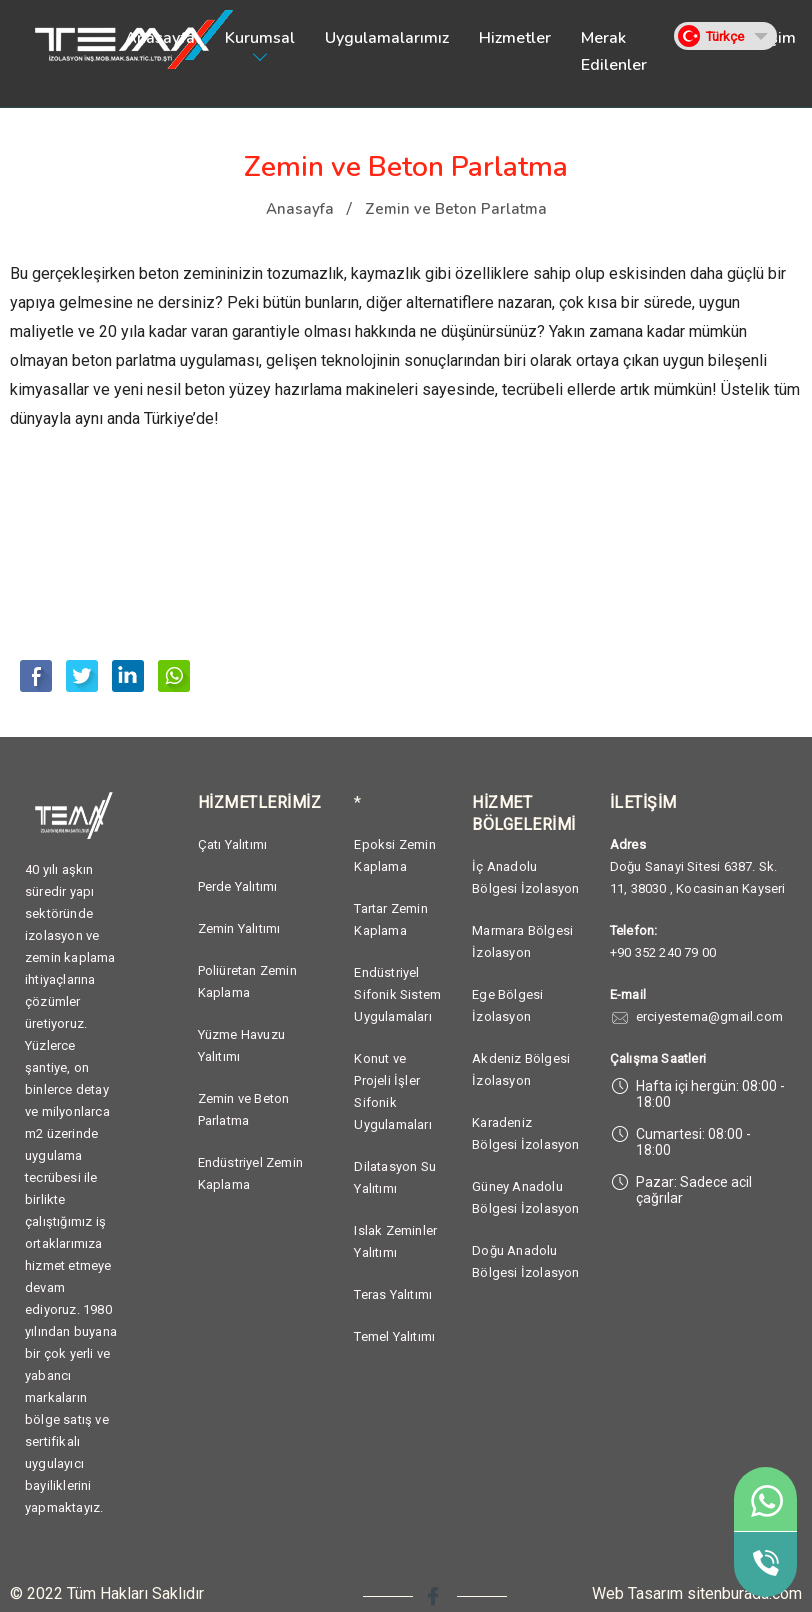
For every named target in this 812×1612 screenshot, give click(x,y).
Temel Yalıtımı (394, 1336)
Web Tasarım (637, 1593)
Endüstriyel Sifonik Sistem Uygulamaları (397, 994)
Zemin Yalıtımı (239, 928)
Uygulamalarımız (387, 38)
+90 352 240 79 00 (663, 952)
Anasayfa (160, 38)
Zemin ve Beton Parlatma (456, 209)
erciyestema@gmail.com (709, 1016)
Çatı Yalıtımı (233, 844)
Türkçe (725, 36)
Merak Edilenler (614, 51)
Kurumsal (260, 38)
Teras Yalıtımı (393, 1294)
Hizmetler (515, 38)
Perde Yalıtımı (238, 886)
